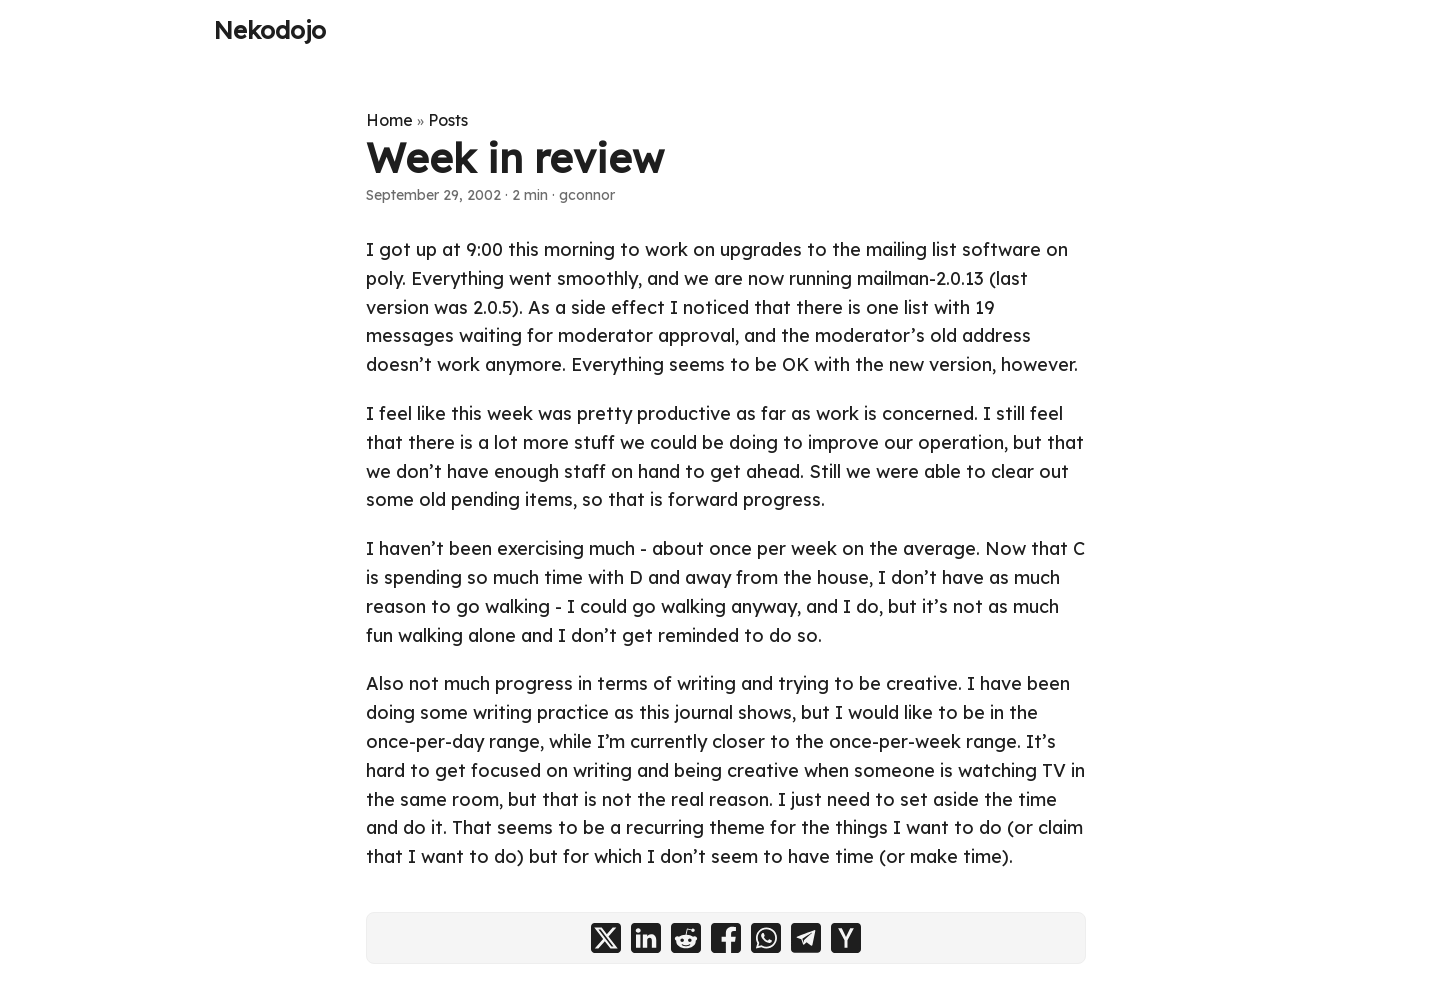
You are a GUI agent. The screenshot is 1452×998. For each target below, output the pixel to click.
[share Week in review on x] (606, 938)
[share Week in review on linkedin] (646, 938)
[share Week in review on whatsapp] (766, 938)
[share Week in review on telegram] (806, 938)
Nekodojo (270, 30)
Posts (448, 120)
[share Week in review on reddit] (686, 938)
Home (389, 120)
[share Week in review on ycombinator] (846, 938)
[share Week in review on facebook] (726, 938)
